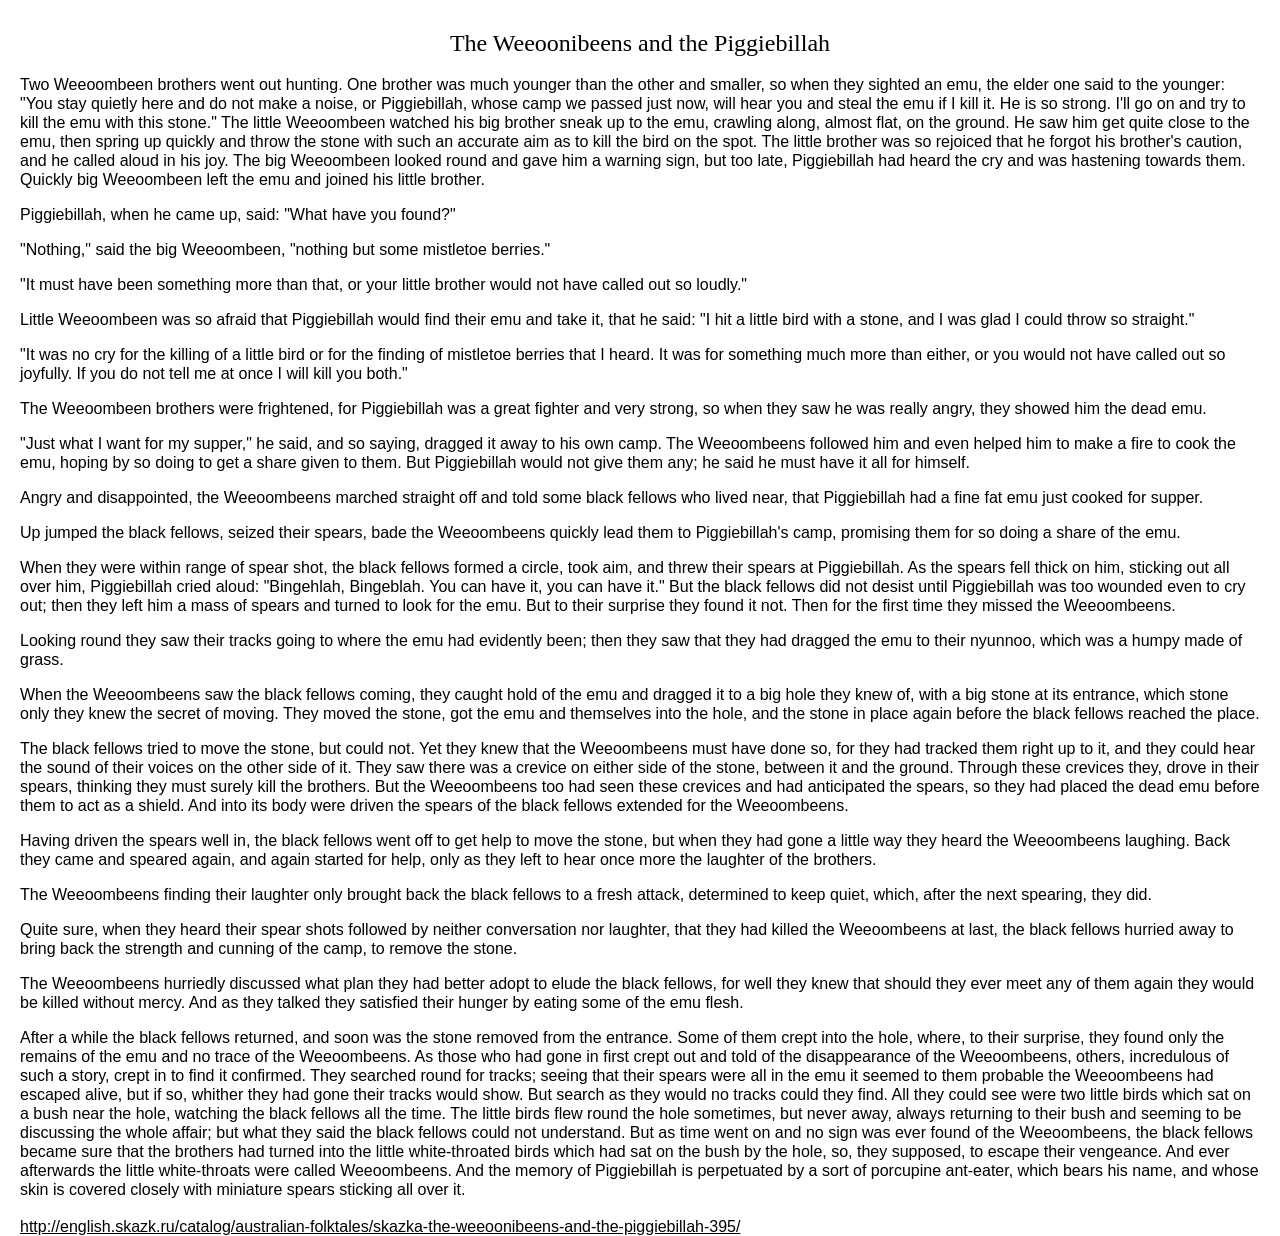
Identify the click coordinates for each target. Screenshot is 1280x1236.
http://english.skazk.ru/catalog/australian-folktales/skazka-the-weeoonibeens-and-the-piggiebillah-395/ (380, 1226)
